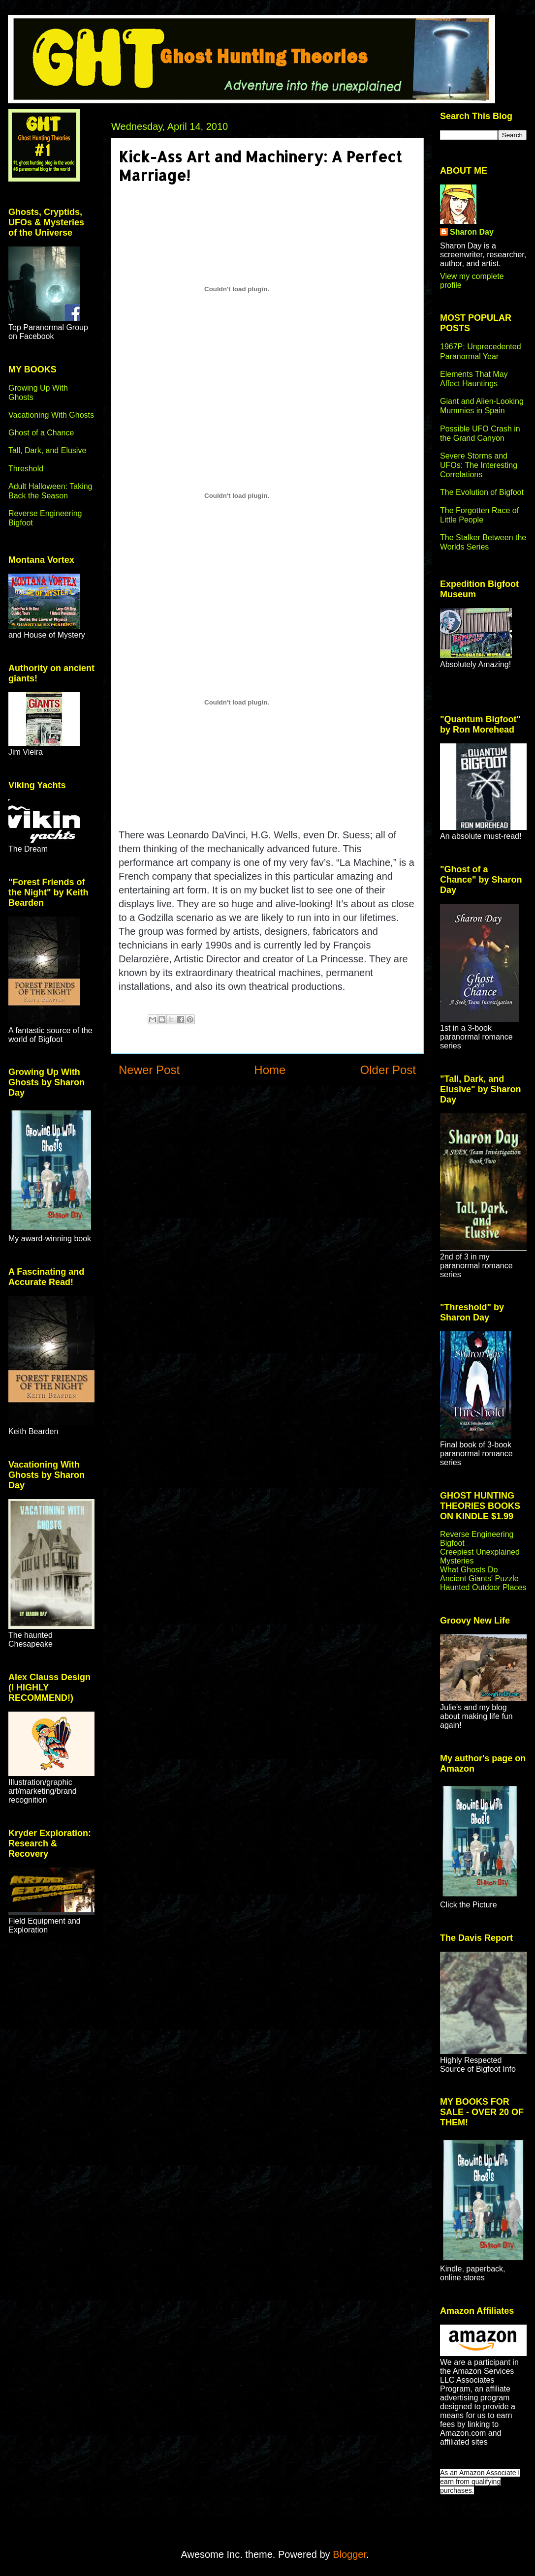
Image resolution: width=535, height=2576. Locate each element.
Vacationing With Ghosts (51, 415)
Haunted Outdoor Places (483, 1587)
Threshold (25, 468)
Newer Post (149, 1069)
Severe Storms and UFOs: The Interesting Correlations (478, 465)
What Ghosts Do (469, 1569)
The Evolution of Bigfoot (482, 492)
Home (269, 1069)
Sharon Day (472, 232)
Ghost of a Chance (41, 433)
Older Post (388, 1069)
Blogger (349, 2554)
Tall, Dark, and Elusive (47, 450)
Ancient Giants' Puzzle (479, 1578)
